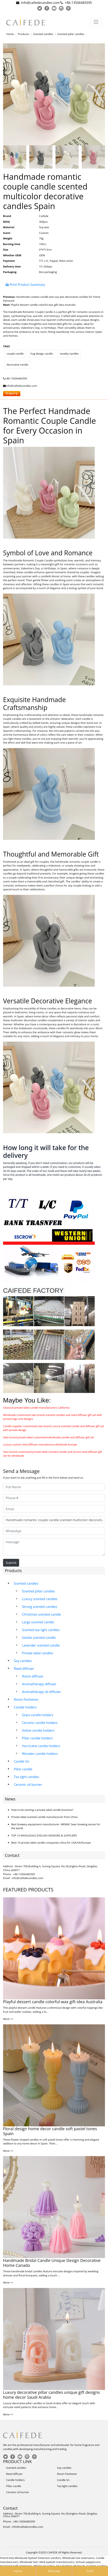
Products (23, 34)
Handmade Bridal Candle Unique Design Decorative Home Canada (52, 2263)
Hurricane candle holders (41, 1746)
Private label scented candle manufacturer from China (44, 1817)
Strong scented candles (39, 1606)
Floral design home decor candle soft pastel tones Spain (50, 2131)
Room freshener (26, 1699)
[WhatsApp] (54, 1531)
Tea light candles (26, 1777)
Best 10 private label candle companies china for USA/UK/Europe (51, 1842)
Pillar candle (23, 1769)
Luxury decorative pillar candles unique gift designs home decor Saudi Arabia (51, 2395)
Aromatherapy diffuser (39, 1684)
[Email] (54, 1509)
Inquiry (18, 2571)
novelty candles (69, 353)
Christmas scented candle (41, 1614)
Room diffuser (33, 1676)
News (10, 1799)
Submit (11, 1562)
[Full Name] (54, 1487)
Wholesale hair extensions (78, 2558)
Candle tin (21, 1761)
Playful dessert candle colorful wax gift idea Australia (43, 305)
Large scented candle (38, 1622)
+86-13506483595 (78, 2)
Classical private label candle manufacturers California (36, 1407)
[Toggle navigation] (96, 22)
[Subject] (54, 1520)
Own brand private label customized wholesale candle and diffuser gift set (48, 1437)
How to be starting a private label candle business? (42, 1810)
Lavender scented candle (41, 1645)
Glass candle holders (37, 1715)
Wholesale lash (29, 2562)
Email (90, 2571)
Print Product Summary (25, 284)
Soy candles (23, 1661)
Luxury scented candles (40, 1599)
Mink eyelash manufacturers (56, 2562)
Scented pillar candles (70, 34)
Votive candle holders (38, 1730)
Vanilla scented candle (39, 1637)
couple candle (15, 353)
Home (10, 34)
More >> (8, 2019)
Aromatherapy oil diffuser (41, 1692)
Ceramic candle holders (40, 1722)
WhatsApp (54, 2571)
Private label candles (37, 1653)
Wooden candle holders (40, 1753)
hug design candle (42, 353)
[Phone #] (54, 1498)
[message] (54, 1547)
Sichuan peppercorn (88, 2562)
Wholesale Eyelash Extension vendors (38, 2558)
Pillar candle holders (37, 1738)
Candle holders (25, 1707)
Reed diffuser (24, 1668)
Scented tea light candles (41, 1630)
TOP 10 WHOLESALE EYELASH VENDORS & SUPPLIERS (44, 1835)
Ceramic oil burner (28, 1784)
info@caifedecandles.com (40, 2)
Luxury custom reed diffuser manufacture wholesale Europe (40, 1444)
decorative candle (17, 364)
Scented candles (43, 34)
